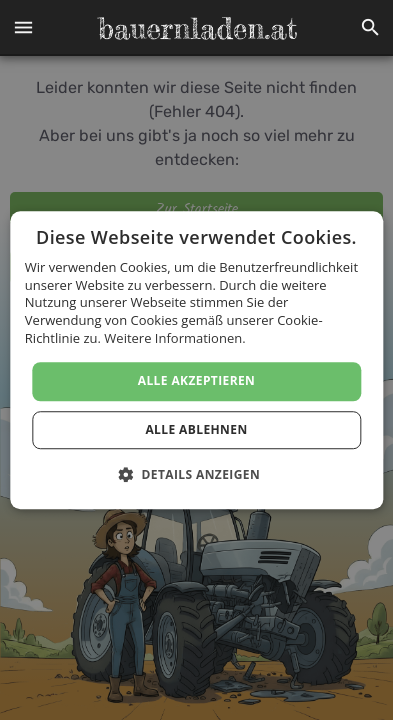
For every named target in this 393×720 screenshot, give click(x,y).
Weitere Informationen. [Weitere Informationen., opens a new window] (174, 338)
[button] (23, 28)
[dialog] (196, 360)
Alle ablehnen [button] (196, 429)
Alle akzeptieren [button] (197, 380)
